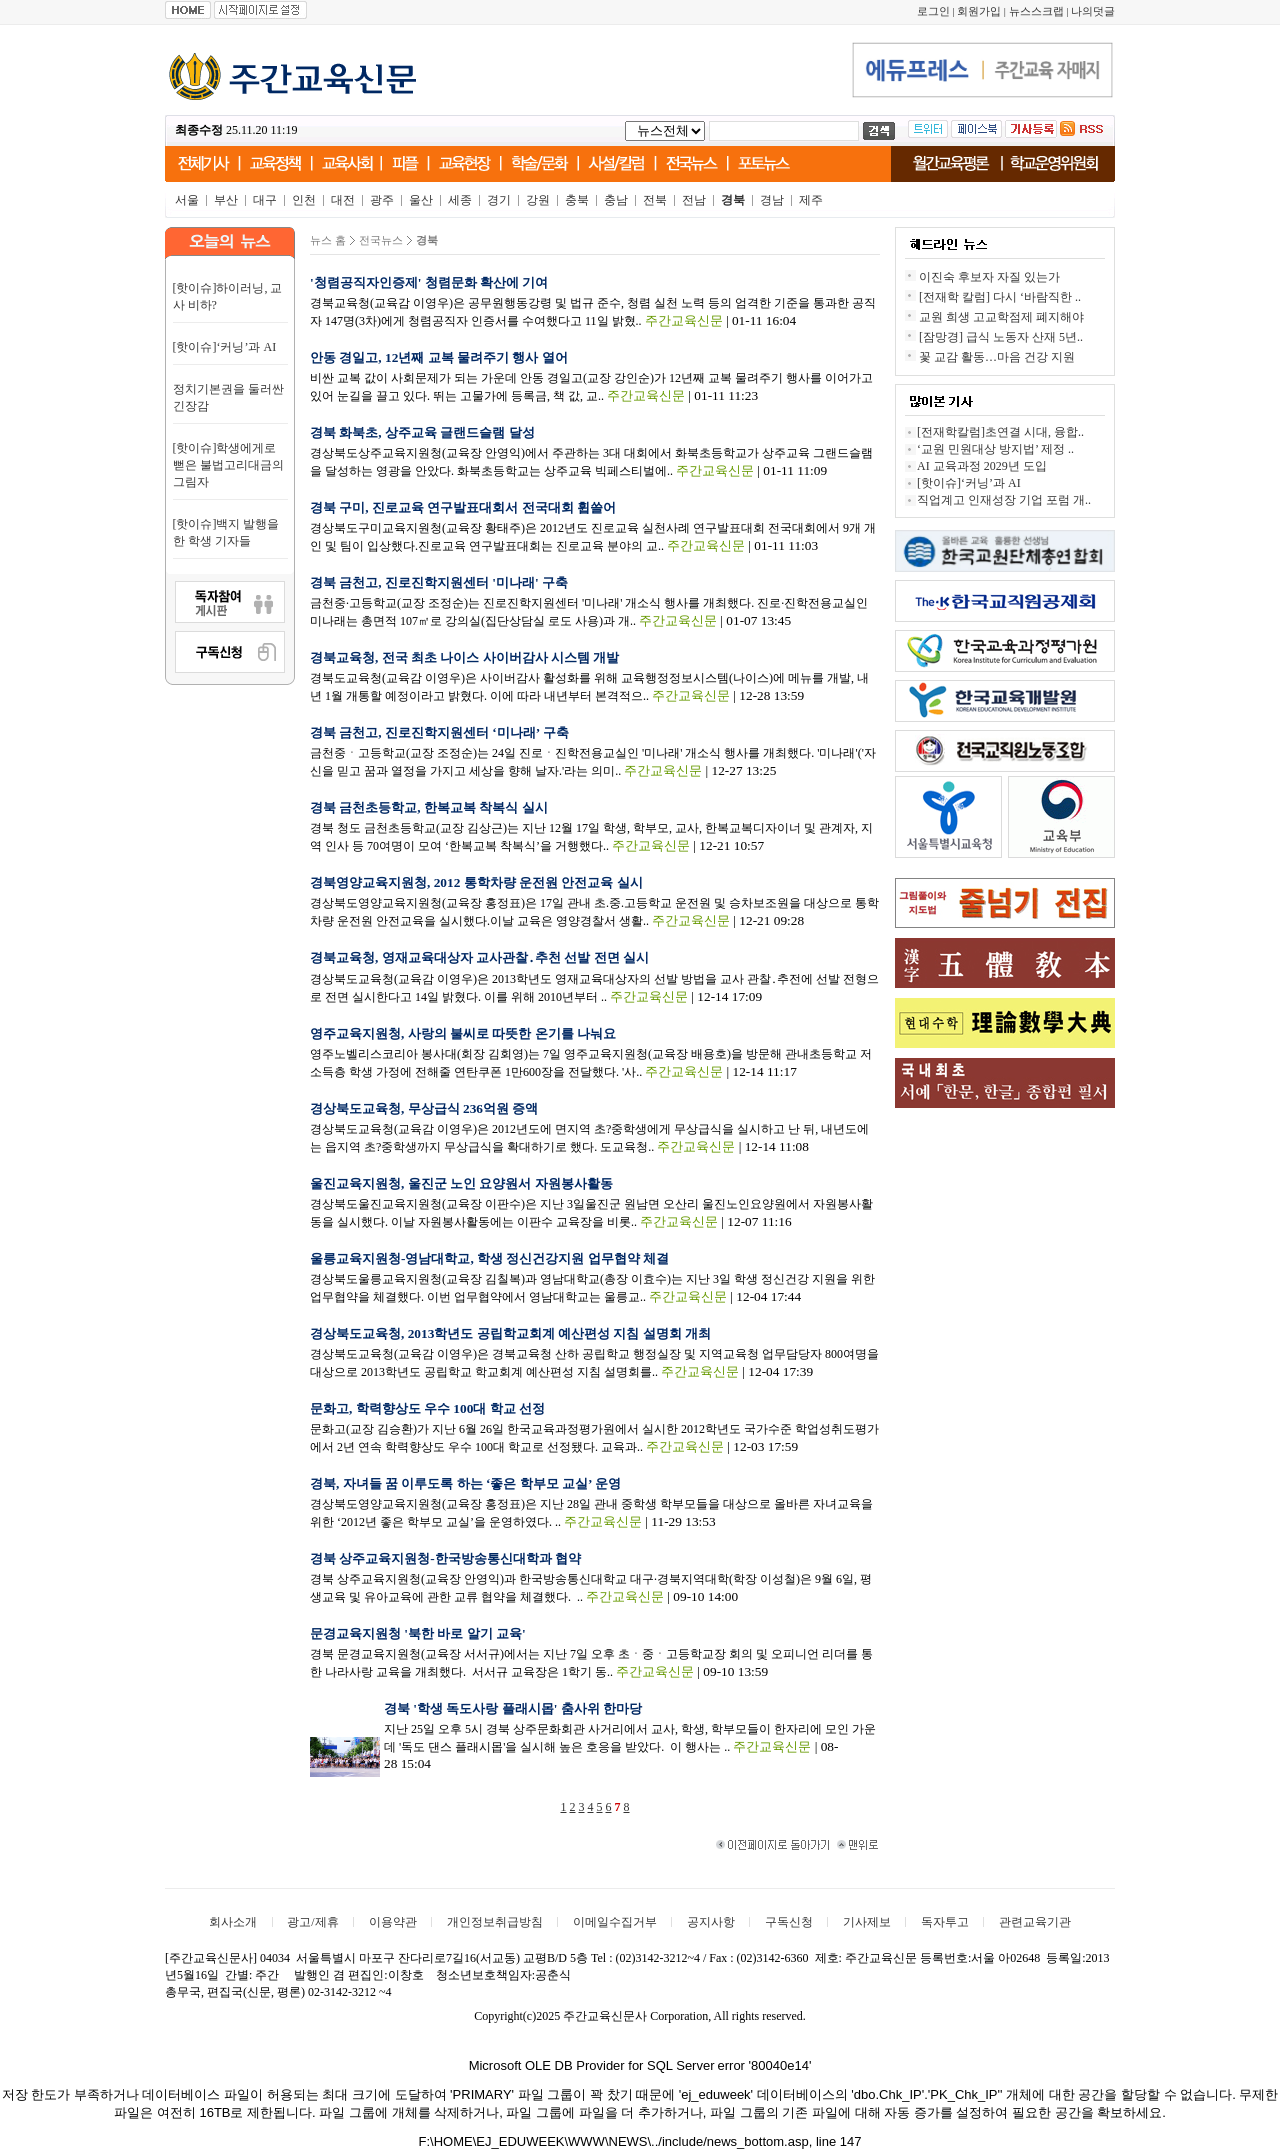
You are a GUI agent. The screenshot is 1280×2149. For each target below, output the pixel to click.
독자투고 (945, 1922)
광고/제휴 (312, 1922)
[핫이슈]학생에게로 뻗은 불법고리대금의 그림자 (228, 465)
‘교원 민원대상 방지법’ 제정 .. (995, 449)
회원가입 (979, 11)
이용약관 (393, 1922)
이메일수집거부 (615, 1922)
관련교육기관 (1035, 1922)
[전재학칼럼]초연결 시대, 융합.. (1000, 432)
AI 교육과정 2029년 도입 (982, 466)
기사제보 (867, 1922)
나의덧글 (1093, 11)
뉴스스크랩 (1036, 11)
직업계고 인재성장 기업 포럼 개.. (1004, 500)
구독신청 (789, 1922)
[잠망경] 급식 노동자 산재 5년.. (1001, 337)
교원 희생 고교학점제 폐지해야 (1001, 317)
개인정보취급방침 (495, 1922)
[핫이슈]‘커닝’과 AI (225, 347)
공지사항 (711, 1922)
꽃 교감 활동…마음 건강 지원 (997, 357)
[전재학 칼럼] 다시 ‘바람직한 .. (1000, 297)
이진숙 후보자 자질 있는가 (989, 277)
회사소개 (233, 1922)
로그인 (933, 11)
